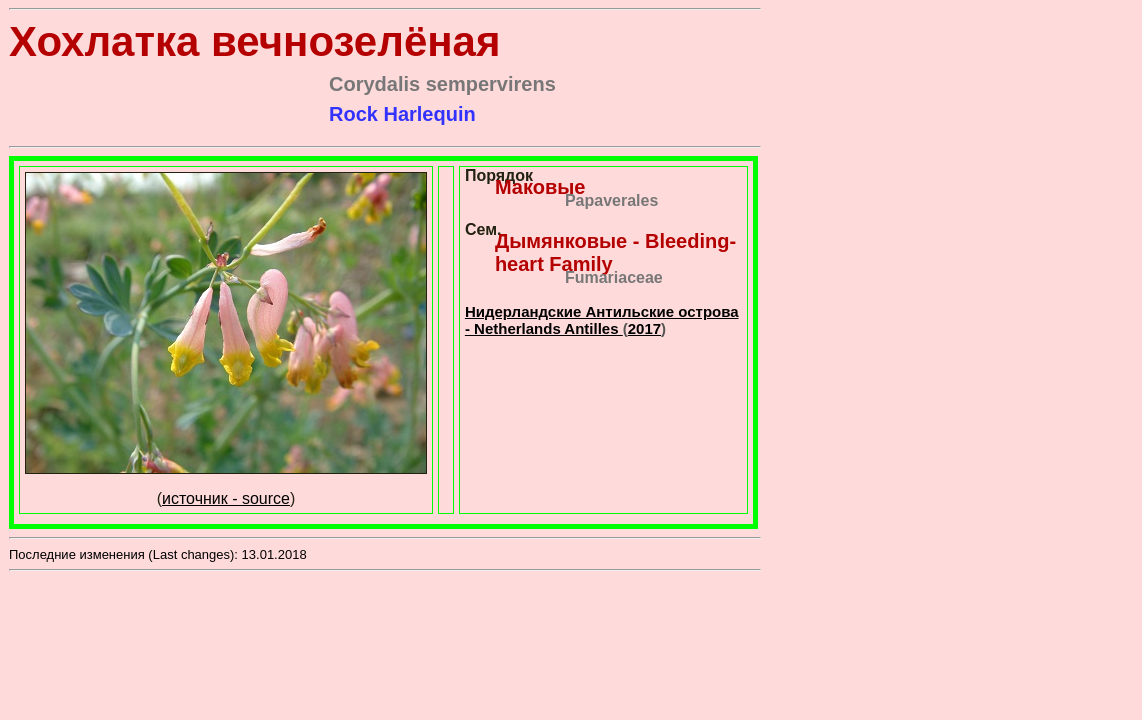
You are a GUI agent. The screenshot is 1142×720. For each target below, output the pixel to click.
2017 (644, 328)
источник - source (226, 498)
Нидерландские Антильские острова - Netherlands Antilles (602, 320)
